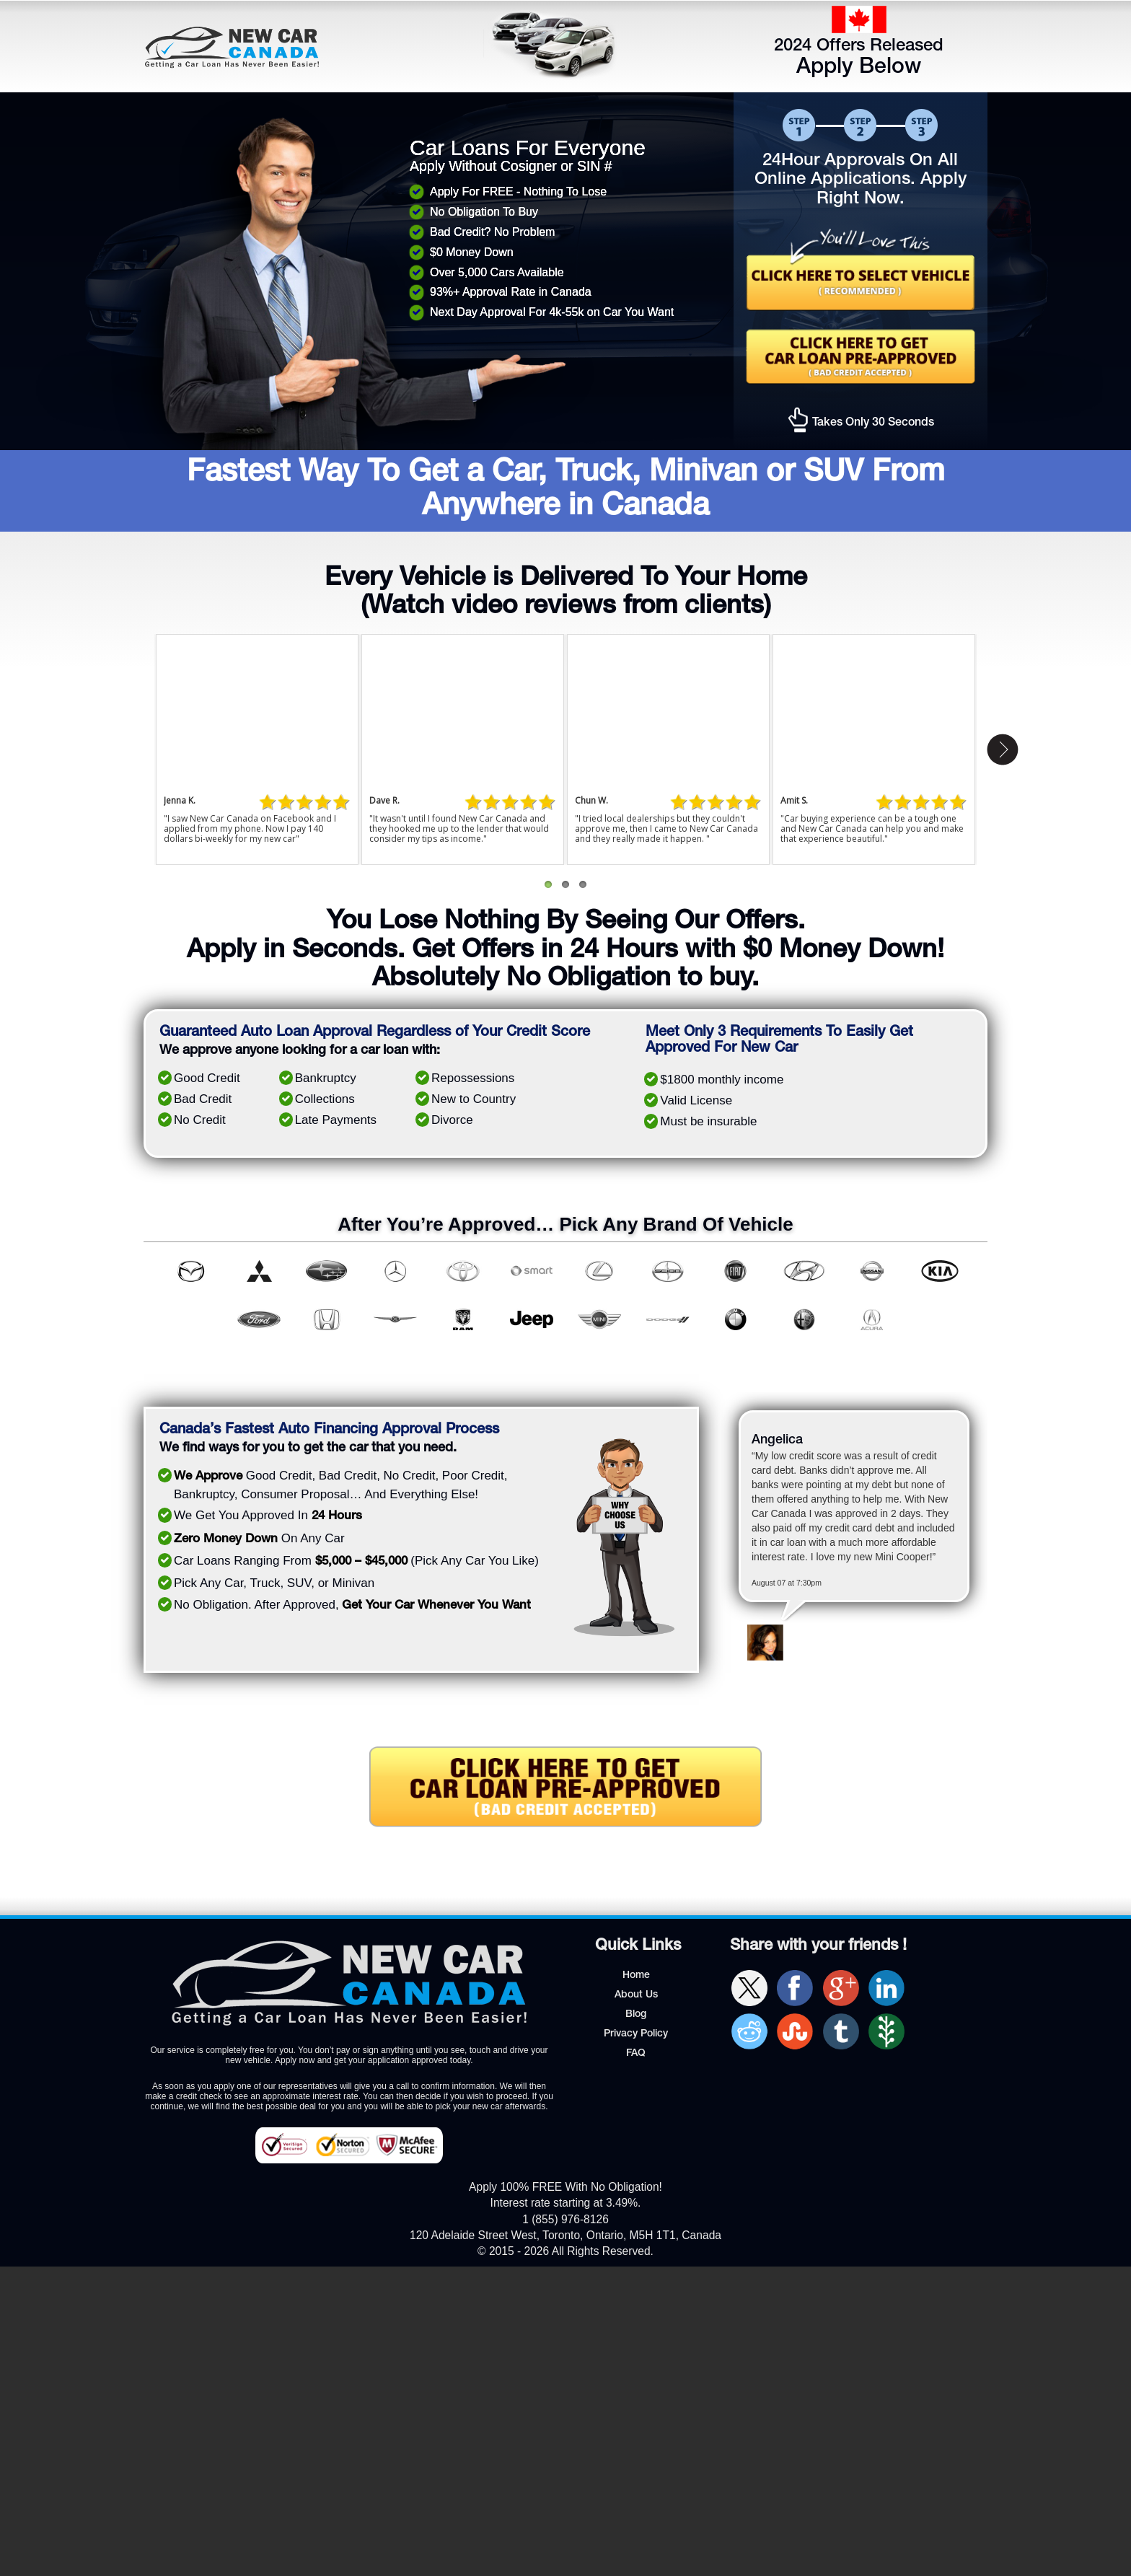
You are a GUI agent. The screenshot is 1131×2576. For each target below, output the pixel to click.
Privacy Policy (636, 2034)
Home (636, 1976)
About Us (636, 1995)
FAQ (636, 2054)
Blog (635, 2015)
